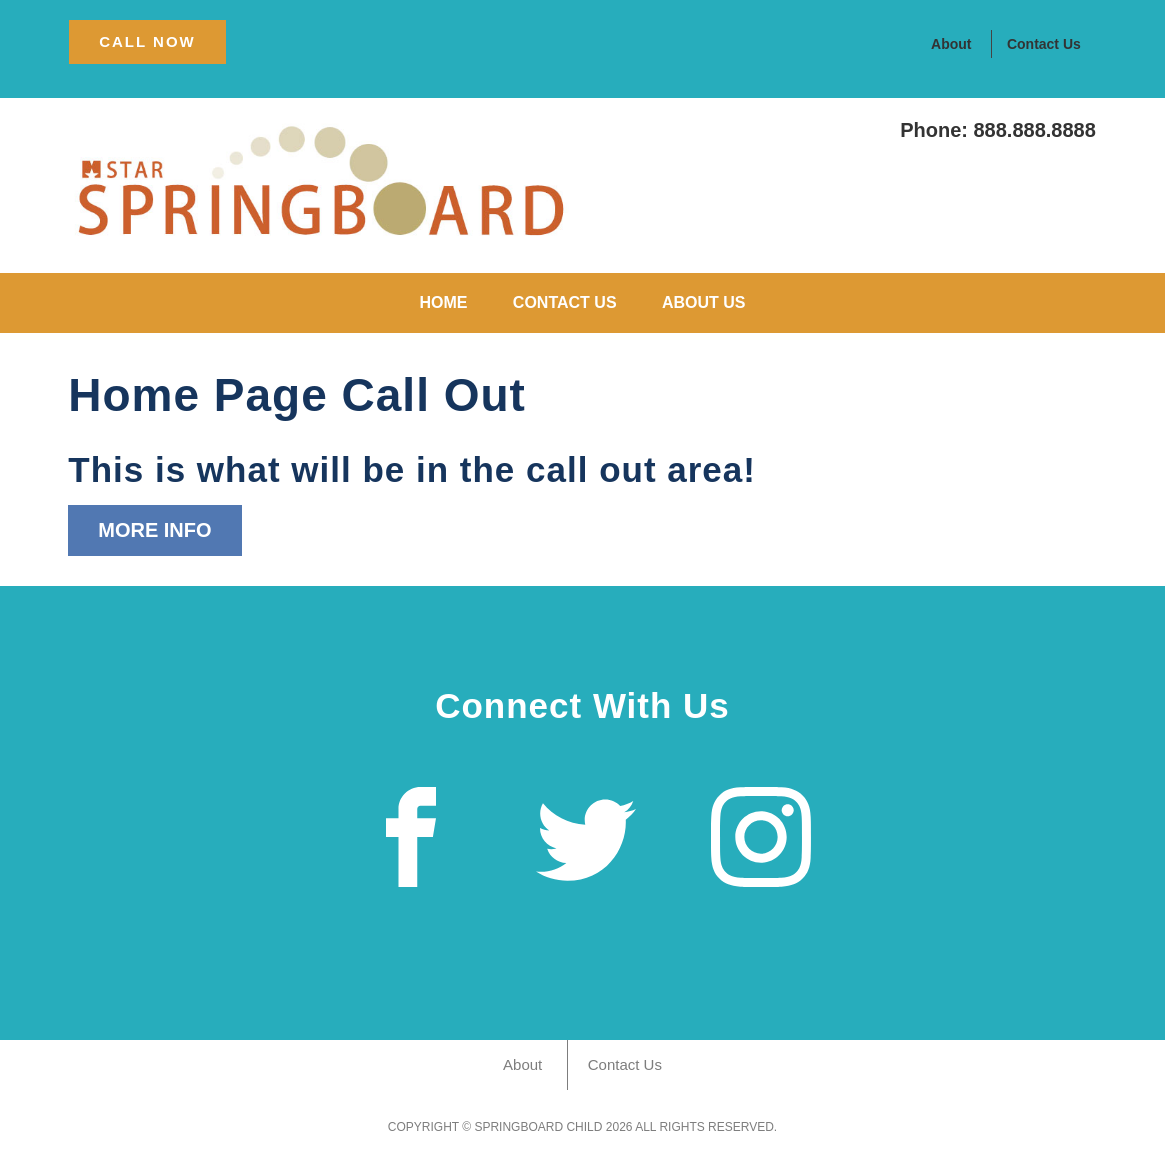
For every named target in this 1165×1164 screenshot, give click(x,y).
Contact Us (1044, 44)
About (951, 44)
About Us (704, 302)
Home (443, 302)
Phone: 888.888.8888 (998, 130)
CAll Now (147, 41)
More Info (154, 530)
